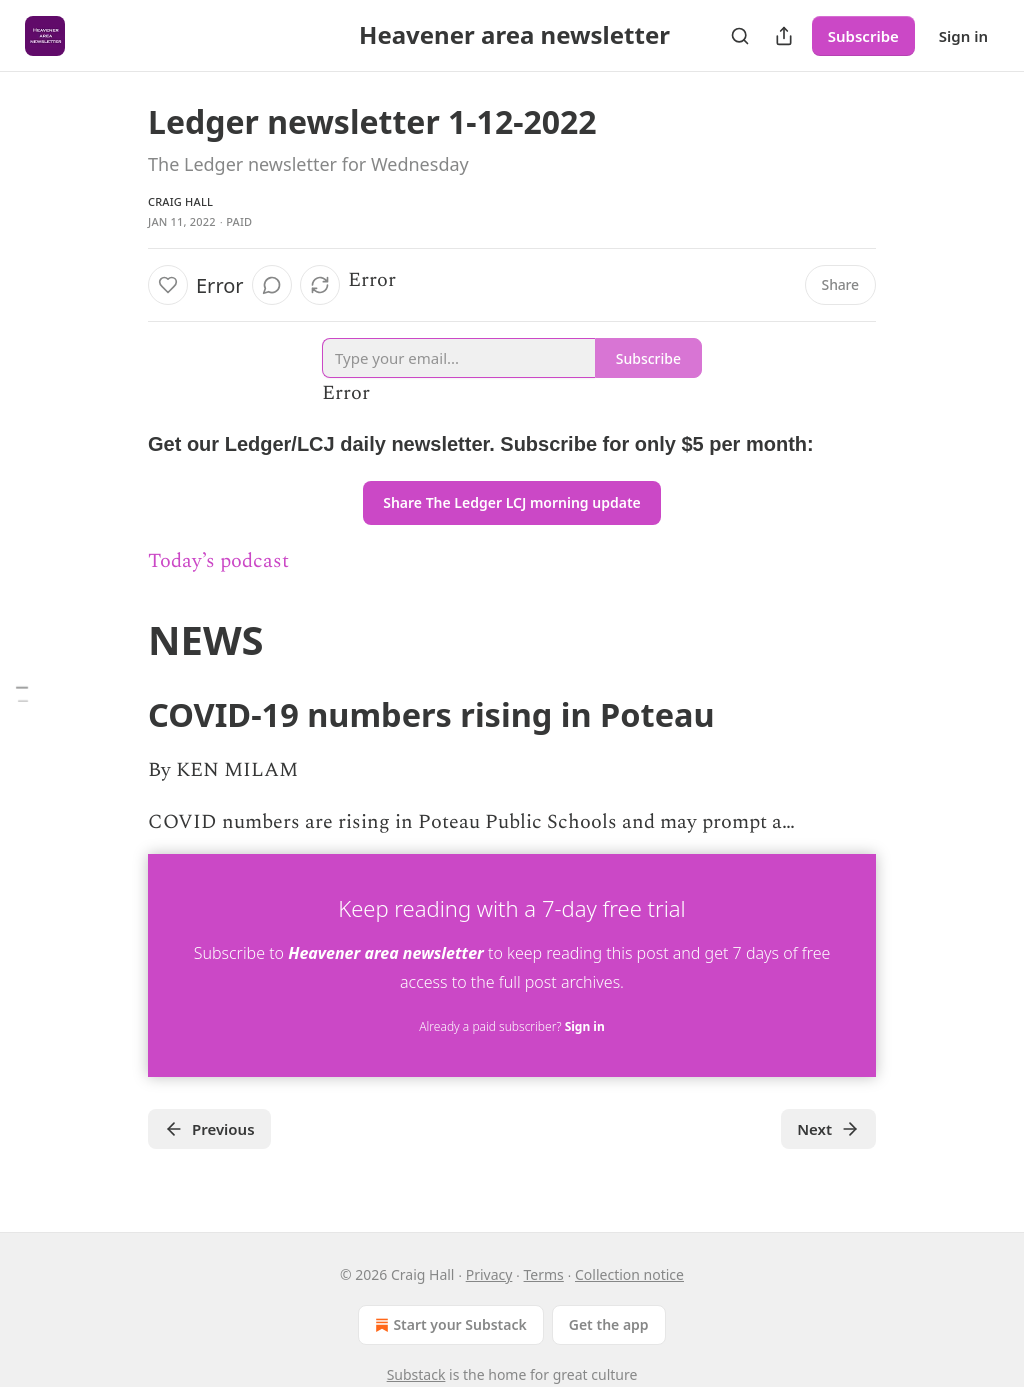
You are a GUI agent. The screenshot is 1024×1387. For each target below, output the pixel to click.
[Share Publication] (784, 36)
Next (828, 1129)
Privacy (489, 1274)
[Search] (740, 36)
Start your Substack (448, 1325)
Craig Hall (180, 201)
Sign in (963, 36)
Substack (416, 1374)
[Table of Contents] (22, 693)
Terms (544, 1274)
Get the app (609, 1324)
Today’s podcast (218, 561)
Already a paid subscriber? (511, 1026)
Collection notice (629, 1274)
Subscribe (863, 36)
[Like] (168, 285)
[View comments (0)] (272, 285)
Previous (209, 1129)
